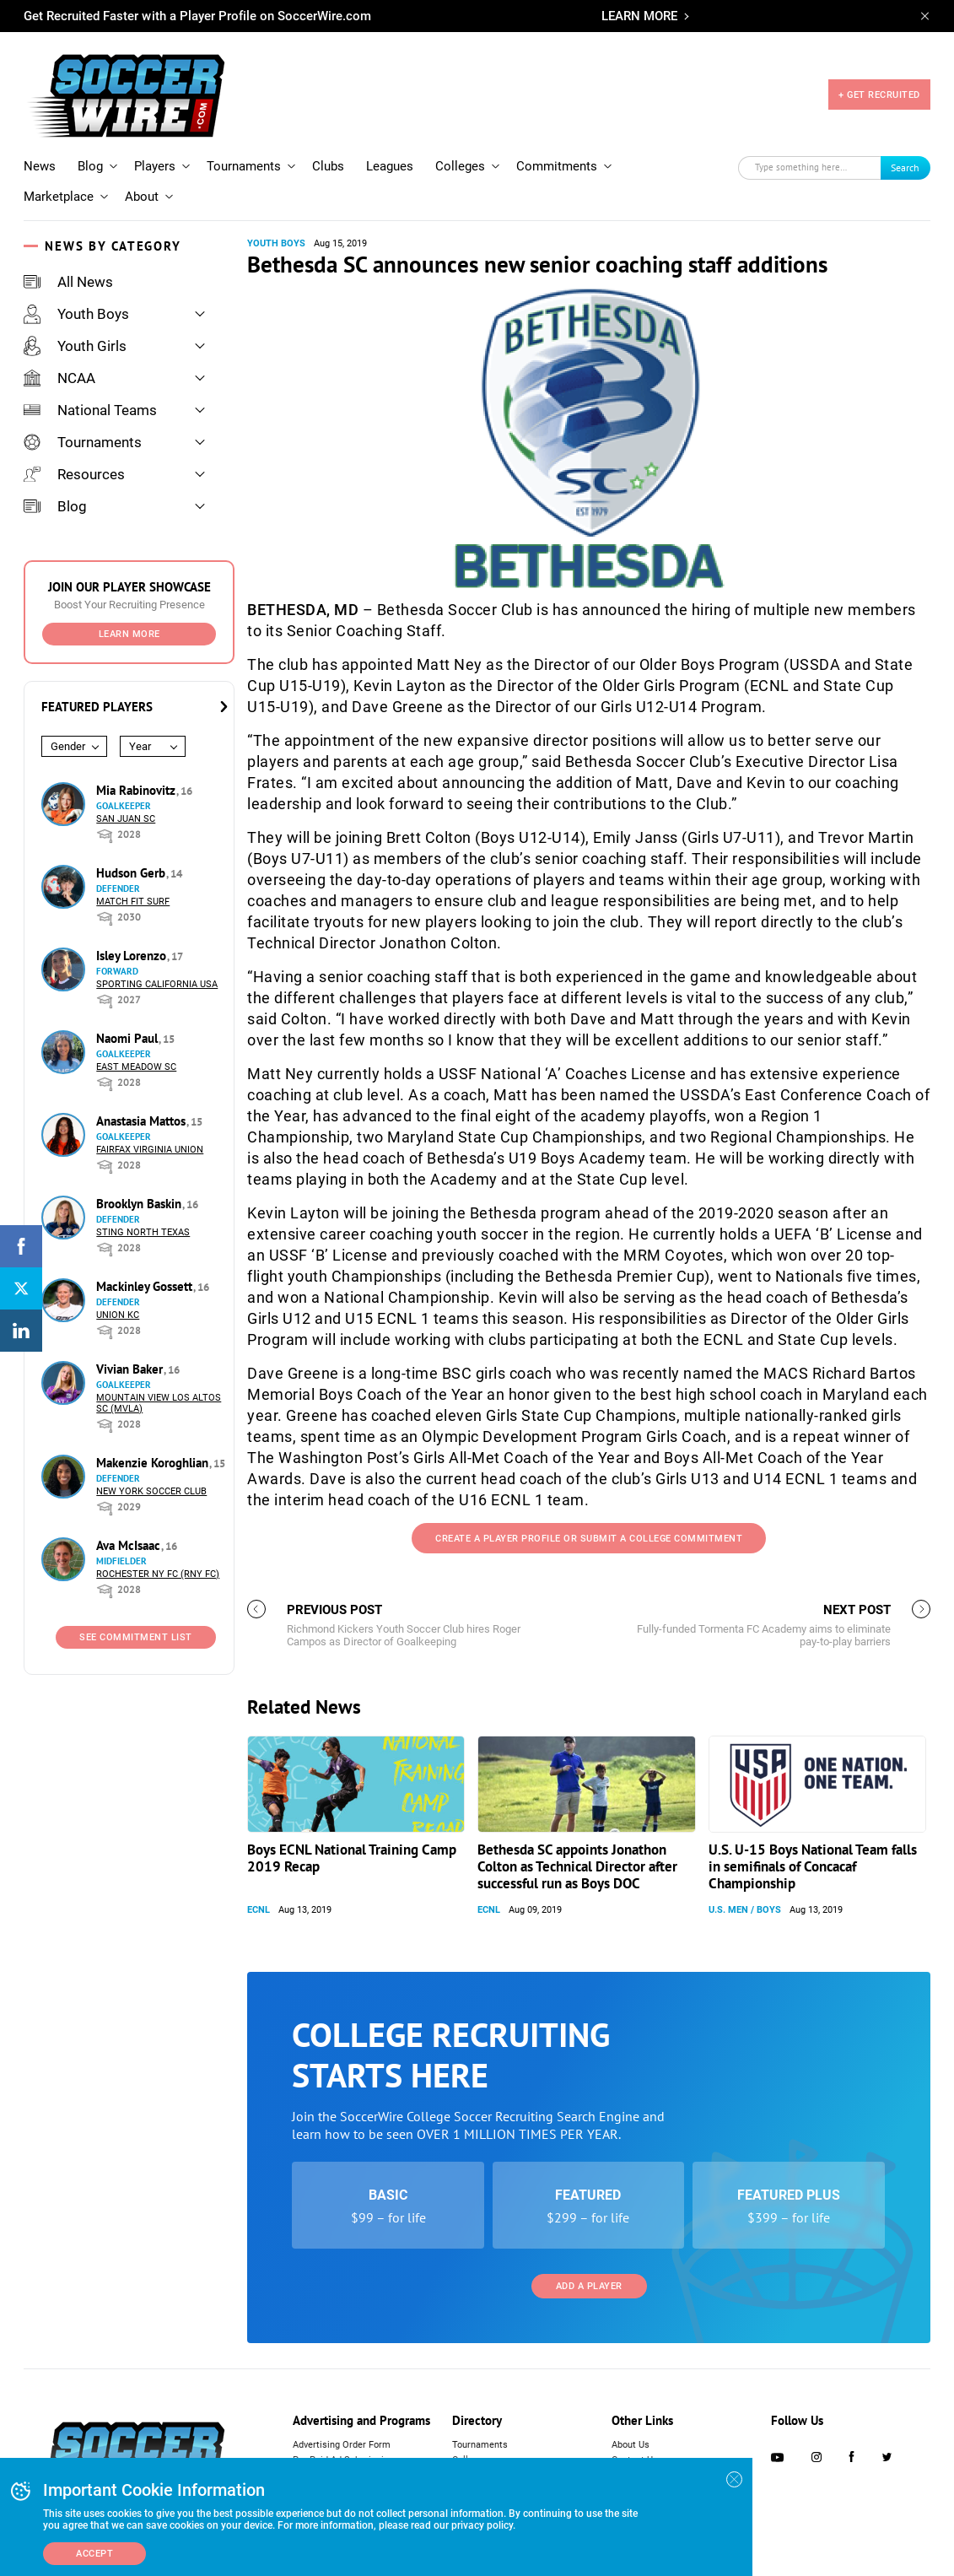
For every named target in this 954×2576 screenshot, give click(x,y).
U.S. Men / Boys (745, 1909)
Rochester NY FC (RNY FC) (157, 1574)
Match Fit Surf (133, 901)
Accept (94, 2553)
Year (140, 746)
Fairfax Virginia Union (149, 1149)
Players (154, 166)
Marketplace (59, 196)
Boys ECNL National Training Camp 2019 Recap (351, 1858)
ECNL (258, 1909)
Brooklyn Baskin (140, 1204)
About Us (630, 2444)
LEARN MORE (639, 16)
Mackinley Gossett (146, 1286)
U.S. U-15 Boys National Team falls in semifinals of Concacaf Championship (813, 1866)
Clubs (328, 166)
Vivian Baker (131, 1369)
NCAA (59, 378)
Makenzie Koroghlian (154, 1463)
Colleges (460, 166)
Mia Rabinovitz (137, 790)
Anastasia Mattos (142, 1121)
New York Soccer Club (151, 1491)
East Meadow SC (136, 1066)
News (40, 166)
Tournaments (244, 166)
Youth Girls (75, 346)
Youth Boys (76, 313)
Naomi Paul (128, 1038)
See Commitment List (135, 1637)
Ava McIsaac (130, 1545)
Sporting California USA (157, 984)
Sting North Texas (143, 1232)
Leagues (389, 166)
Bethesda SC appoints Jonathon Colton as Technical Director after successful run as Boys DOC (577, 1866)
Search (905, 167)
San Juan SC (125, 818)
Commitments (556, 166)
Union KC (117, 1315)
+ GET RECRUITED (879, 94)
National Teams (90, 410)
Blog (90, 166)
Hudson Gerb (132, 873)
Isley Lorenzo (133, 956)
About (142, 196)
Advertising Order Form (342, 2444)
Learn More (129, 634)
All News (68, 281)
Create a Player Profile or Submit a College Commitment (588, 1538)
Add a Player (589, 2286)
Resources (74, 474)
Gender (68, 746)
